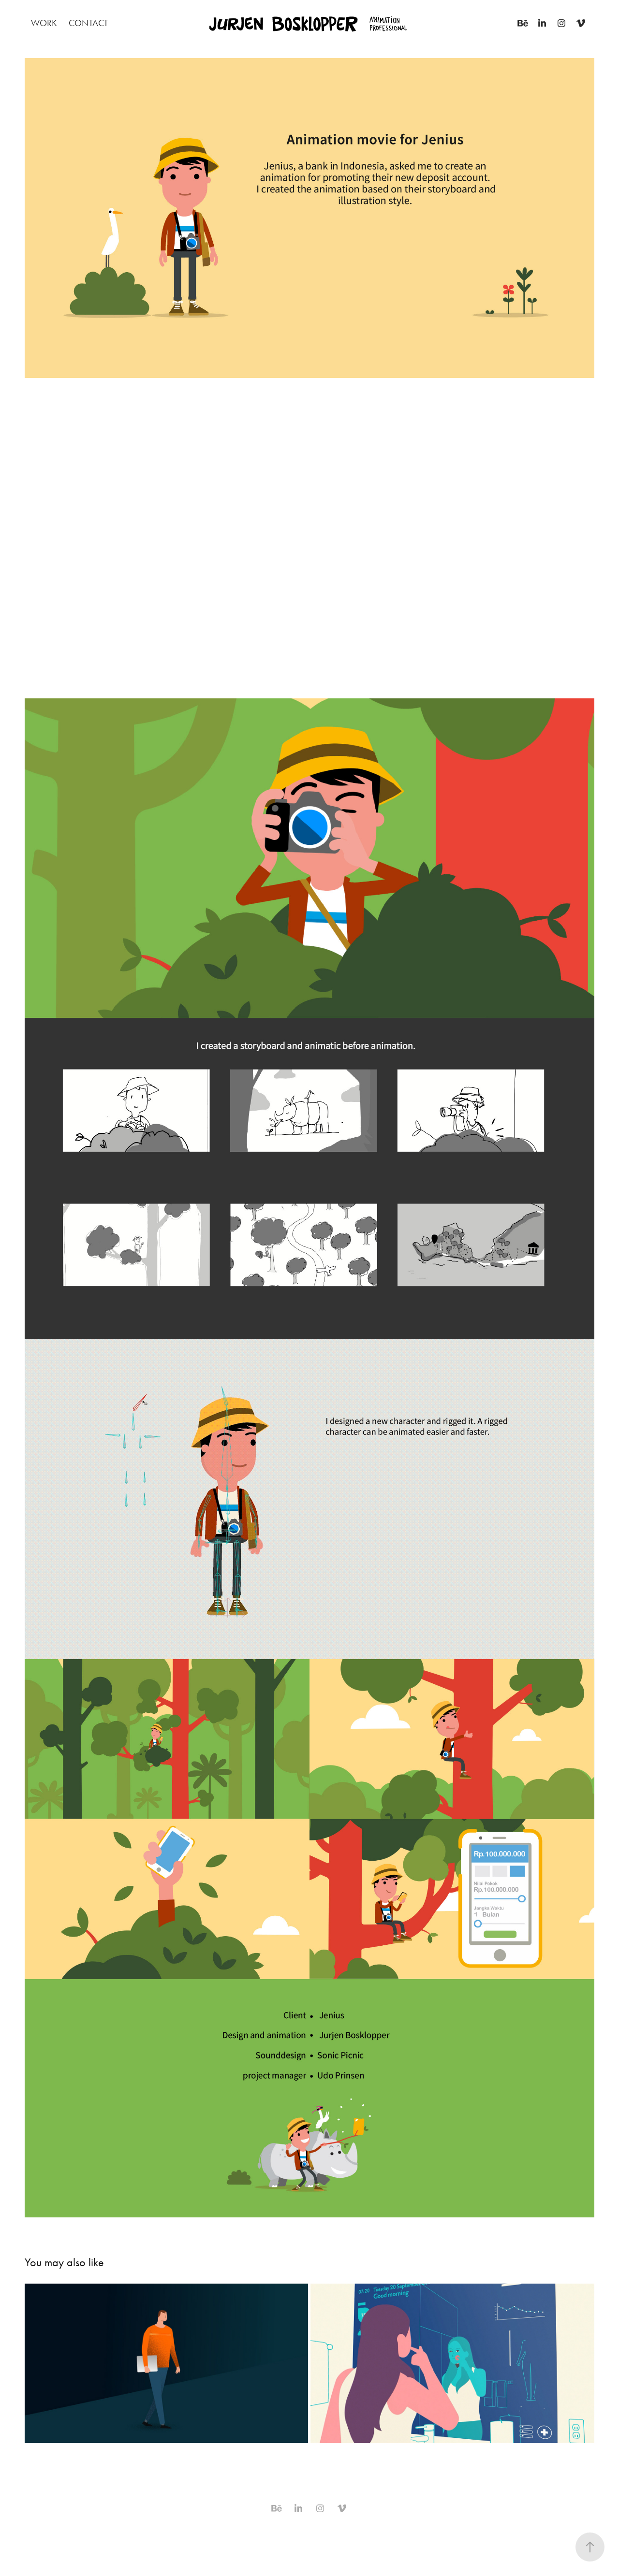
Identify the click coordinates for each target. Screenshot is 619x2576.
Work (44, 23)
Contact (88, 23)
